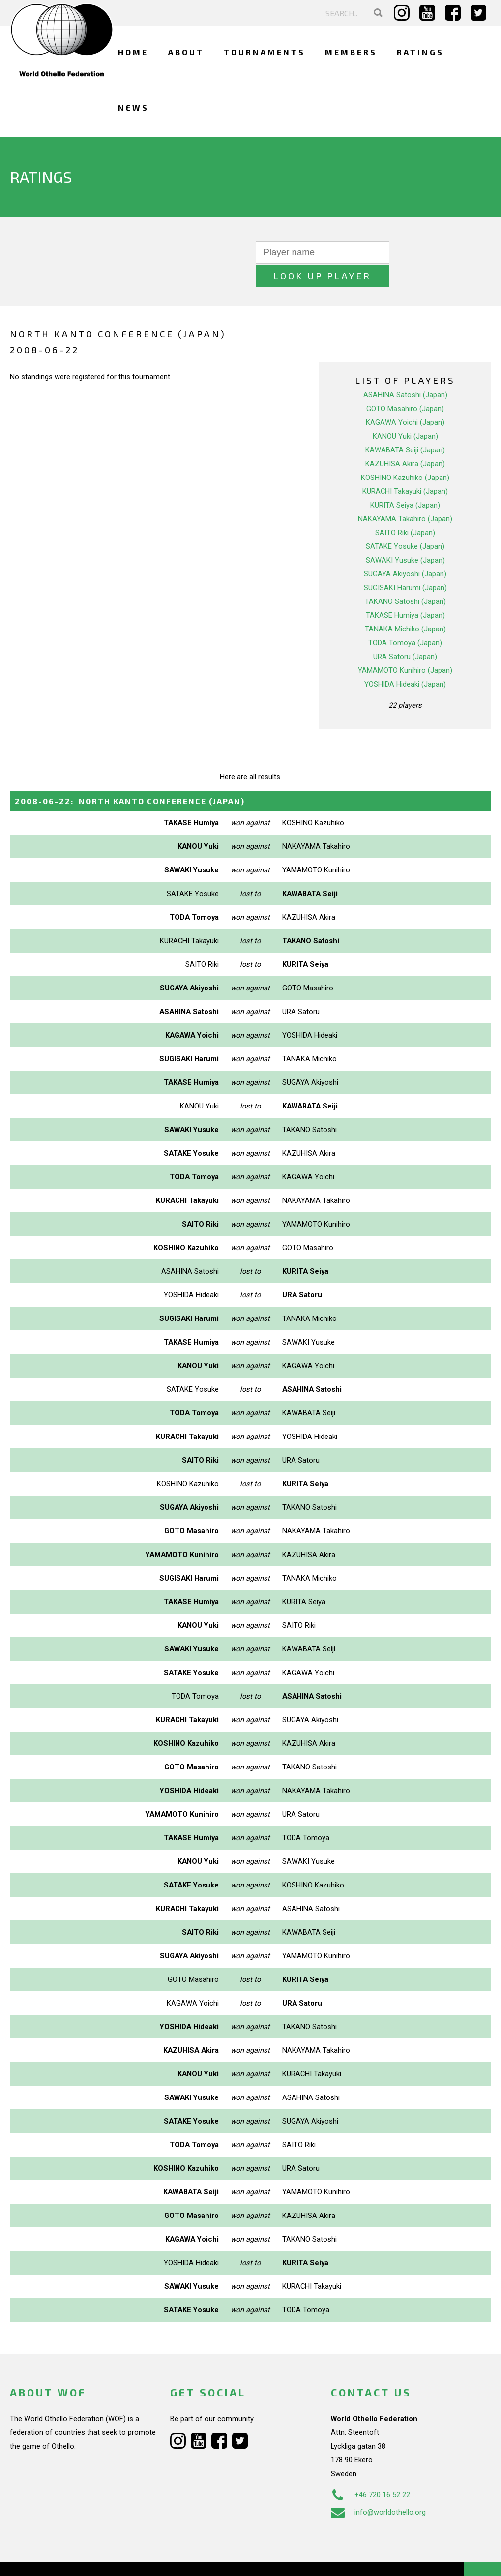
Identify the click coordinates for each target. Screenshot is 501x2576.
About (186, 52)
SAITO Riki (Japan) (405, 509)
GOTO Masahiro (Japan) (405, 385)
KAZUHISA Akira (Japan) (405, 440)
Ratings (420, 52)
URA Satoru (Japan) (405, 633)
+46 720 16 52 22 (370, 2471)
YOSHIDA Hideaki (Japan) (405, 661)
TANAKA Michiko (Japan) (405, 605)
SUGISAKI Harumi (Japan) (405, 564)
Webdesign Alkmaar (70, 2558)
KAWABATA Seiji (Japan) (405, 426)
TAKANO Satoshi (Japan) (405, 578)
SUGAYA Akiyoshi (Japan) (405, 550)
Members (351, 52)
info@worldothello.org (378, 2488)
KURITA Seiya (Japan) (405, 482)
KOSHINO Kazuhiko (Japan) (405, 454)
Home (133, 52)
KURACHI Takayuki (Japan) (405, 468)
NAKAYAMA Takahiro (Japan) (405, 495)
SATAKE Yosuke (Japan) (405, 523)
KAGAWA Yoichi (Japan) (405, 399)
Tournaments (264, 52)
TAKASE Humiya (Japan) (405, 592)
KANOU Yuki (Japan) (405, 413)
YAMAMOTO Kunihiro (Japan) (405, 647)
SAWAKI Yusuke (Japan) (405, 537)
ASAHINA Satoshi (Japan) (405, 371)
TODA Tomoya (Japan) (405, 619)
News (133, 107)
